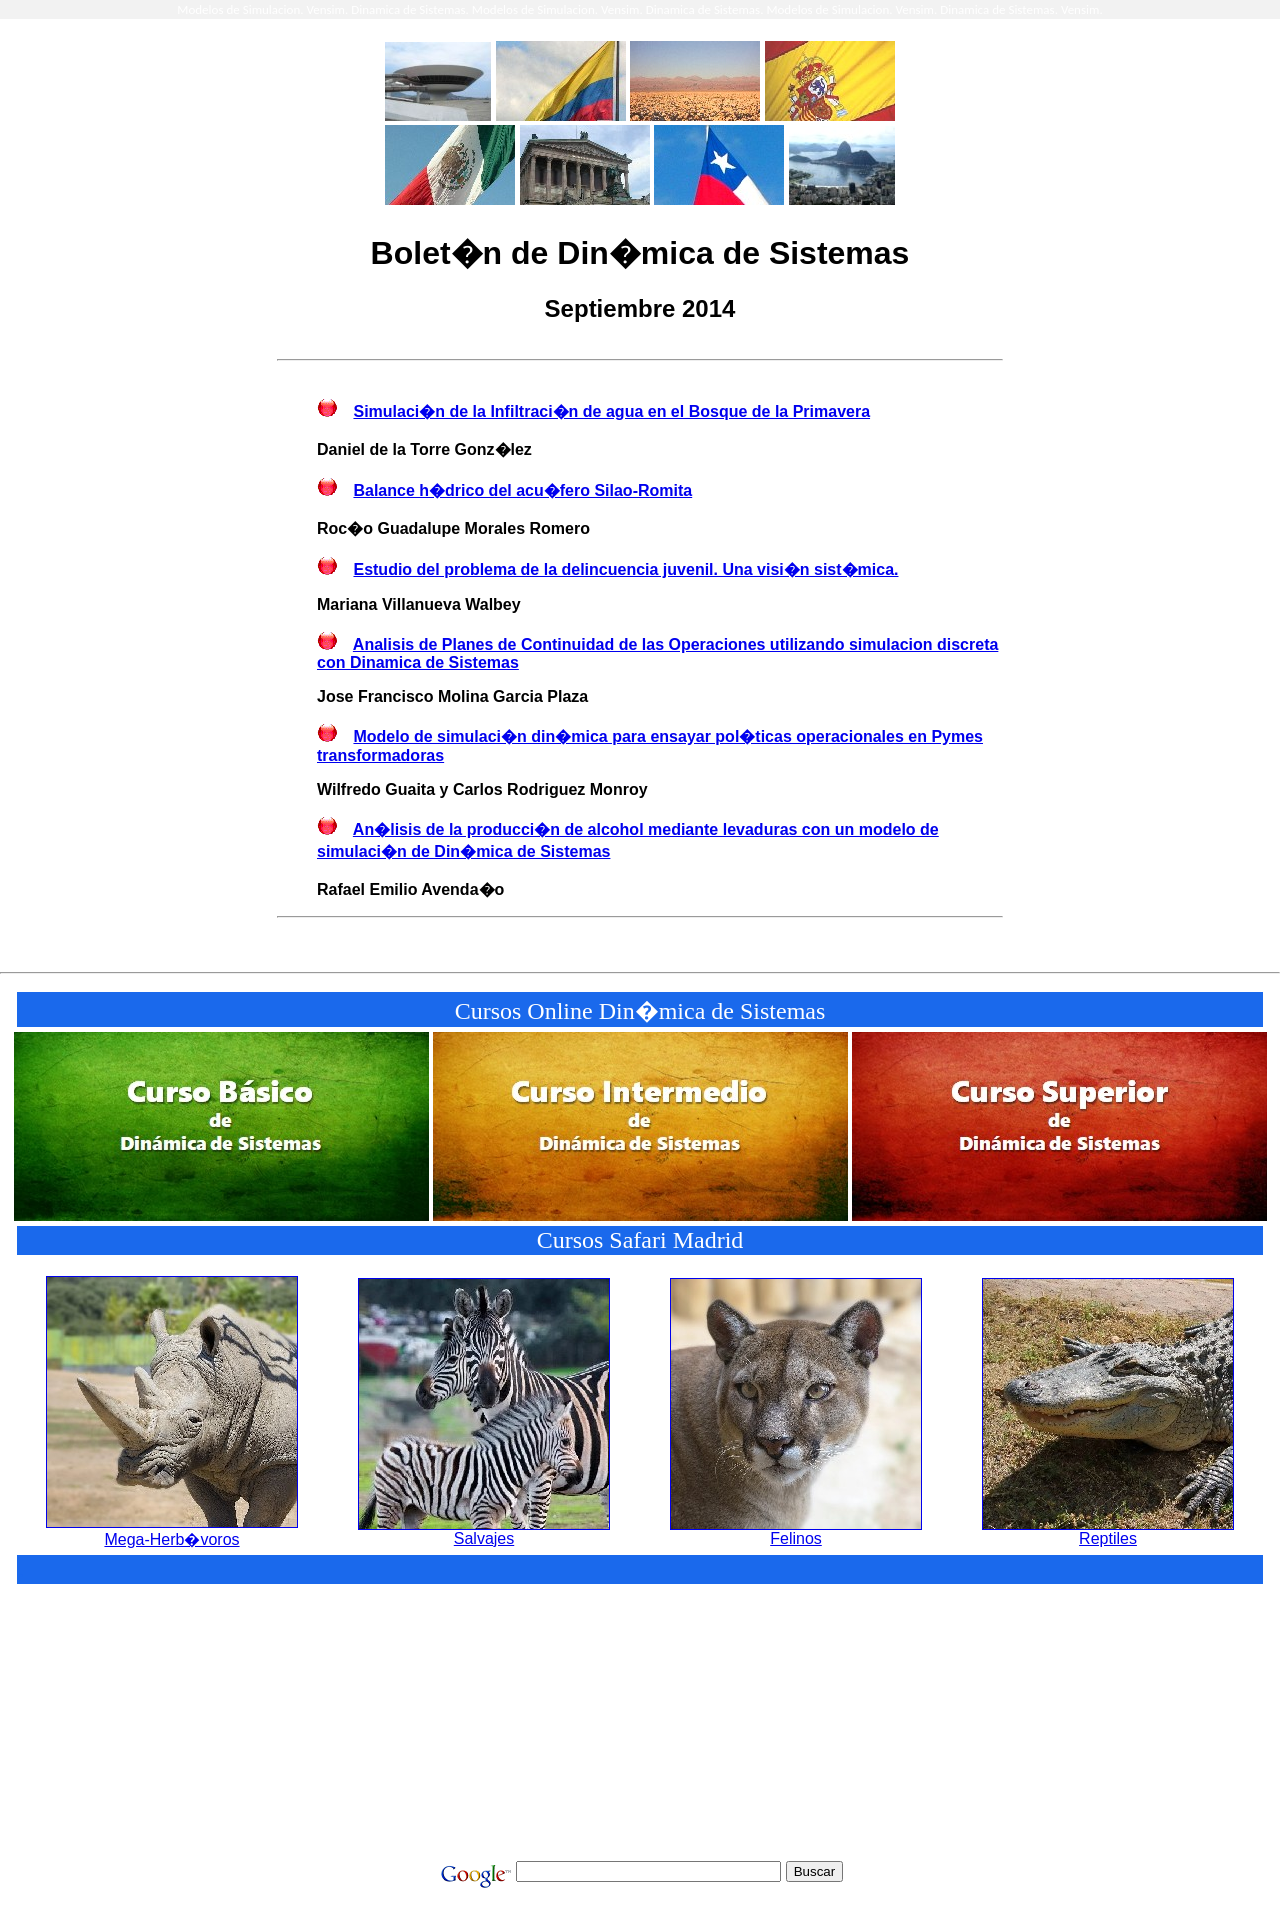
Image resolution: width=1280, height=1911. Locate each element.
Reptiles (1108, 1531)
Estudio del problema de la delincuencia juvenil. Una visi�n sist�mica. (625, 569)
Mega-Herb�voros (172, 1531)
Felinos (796, 1531)
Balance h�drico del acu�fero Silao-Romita (522, 490)
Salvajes (484, 1531)
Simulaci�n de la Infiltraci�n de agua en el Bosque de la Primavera (611, 411)
